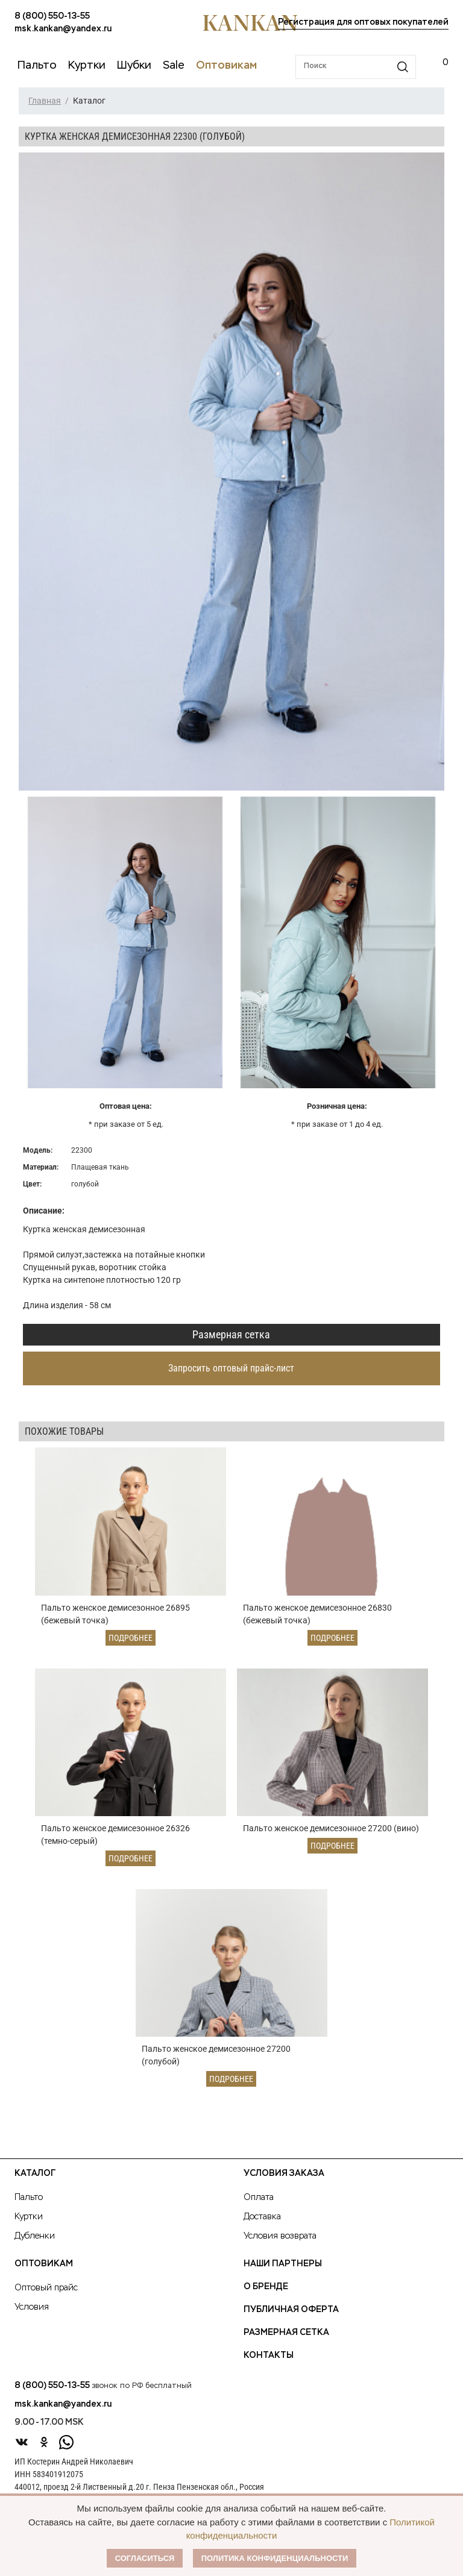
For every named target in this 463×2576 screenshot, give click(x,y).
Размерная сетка (231, 1334)
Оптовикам (43, 2272)
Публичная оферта (291, 2318)
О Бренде (266, 2295)
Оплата (259, 2206)
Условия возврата (280, 2244)
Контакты (269, 2364)
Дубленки (34, 2244)
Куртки (28, 2225)
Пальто (28, 2206)
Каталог (34, 2182)
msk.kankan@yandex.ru (63, 29)
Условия (31, 2315)
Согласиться (145, 2558)
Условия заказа (284, 2182)
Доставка (262, 2225)
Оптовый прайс (46, 2296)
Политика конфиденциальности (274, 2558)
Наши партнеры (283, 2272)
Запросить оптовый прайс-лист (231, 1368)
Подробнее (131, 1640)
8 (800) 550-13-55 (52, 16)
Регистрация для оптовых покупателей (363, 22)
